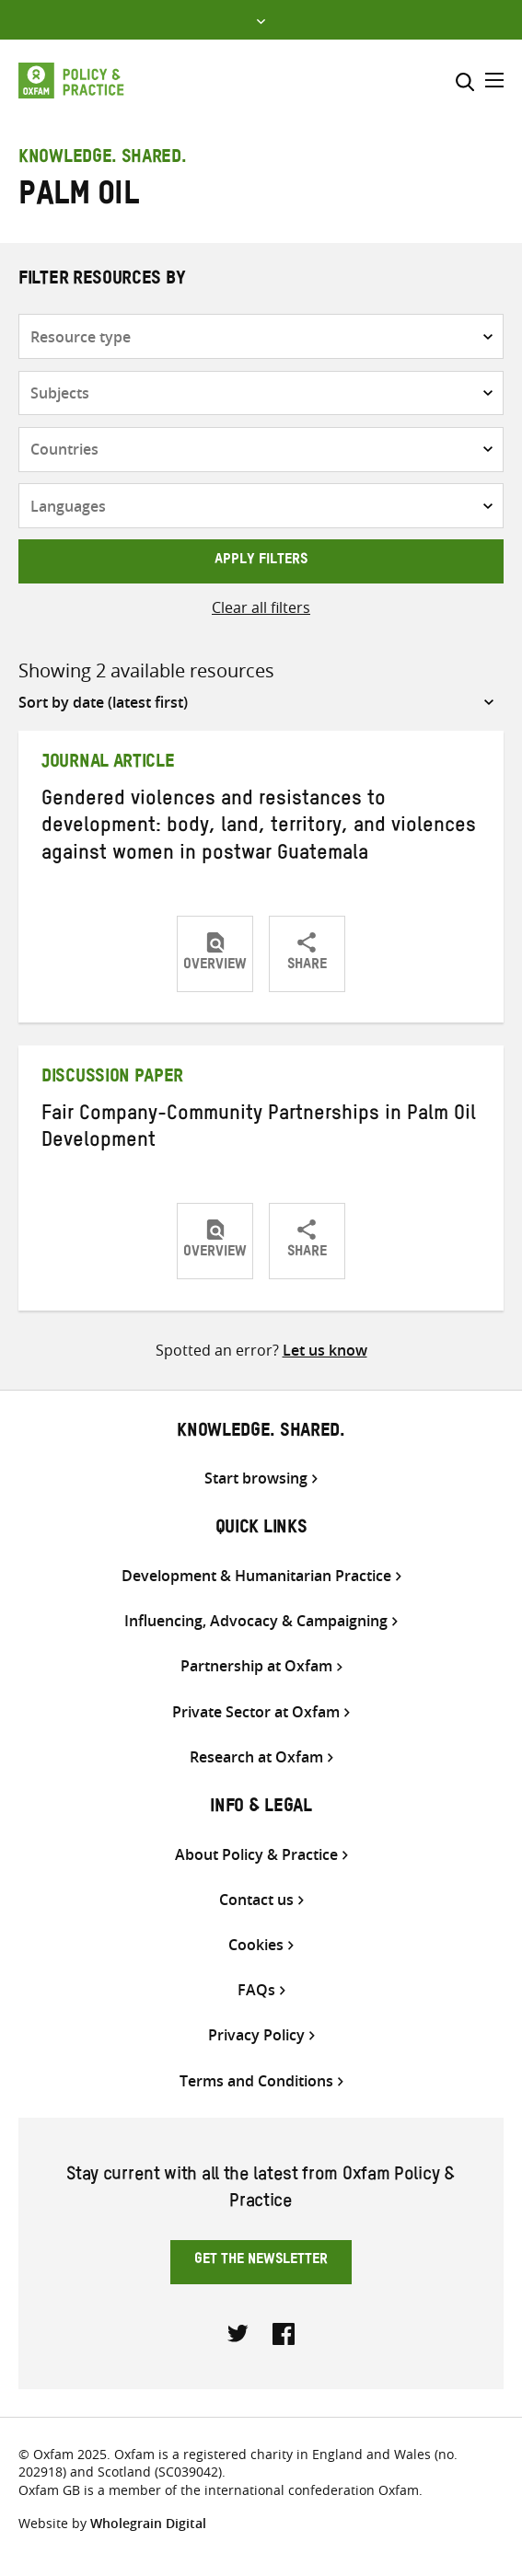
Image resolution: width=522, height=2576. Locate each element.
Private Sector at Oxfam (256, 1712)
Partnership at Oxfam (256, 1666)
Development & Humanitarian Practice (256, 1576)
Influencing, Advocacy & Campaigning (256, 1621)
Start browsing (255, 1478)
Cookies (256, 1945)
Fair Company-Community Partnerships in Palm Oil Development (258, 1130)
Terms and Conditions (256, 2081)
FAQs (256, 1990)
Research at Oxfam (256, 1757)
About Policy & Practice (256, 1855)
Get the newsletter (261, 2261)
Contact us (256, 1900)
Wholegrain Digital (148, 2523)
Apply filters (261, 561)
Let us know (325, 1350)
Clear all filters (261, 607)
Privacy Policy (256, 2035)
